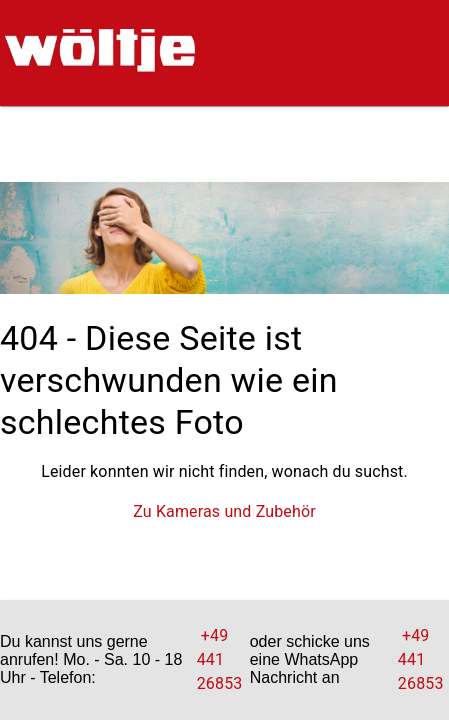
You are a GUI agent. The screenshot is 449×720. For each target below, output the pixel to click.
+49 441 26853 (222, 659)
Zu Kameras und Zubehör (224, 511)
